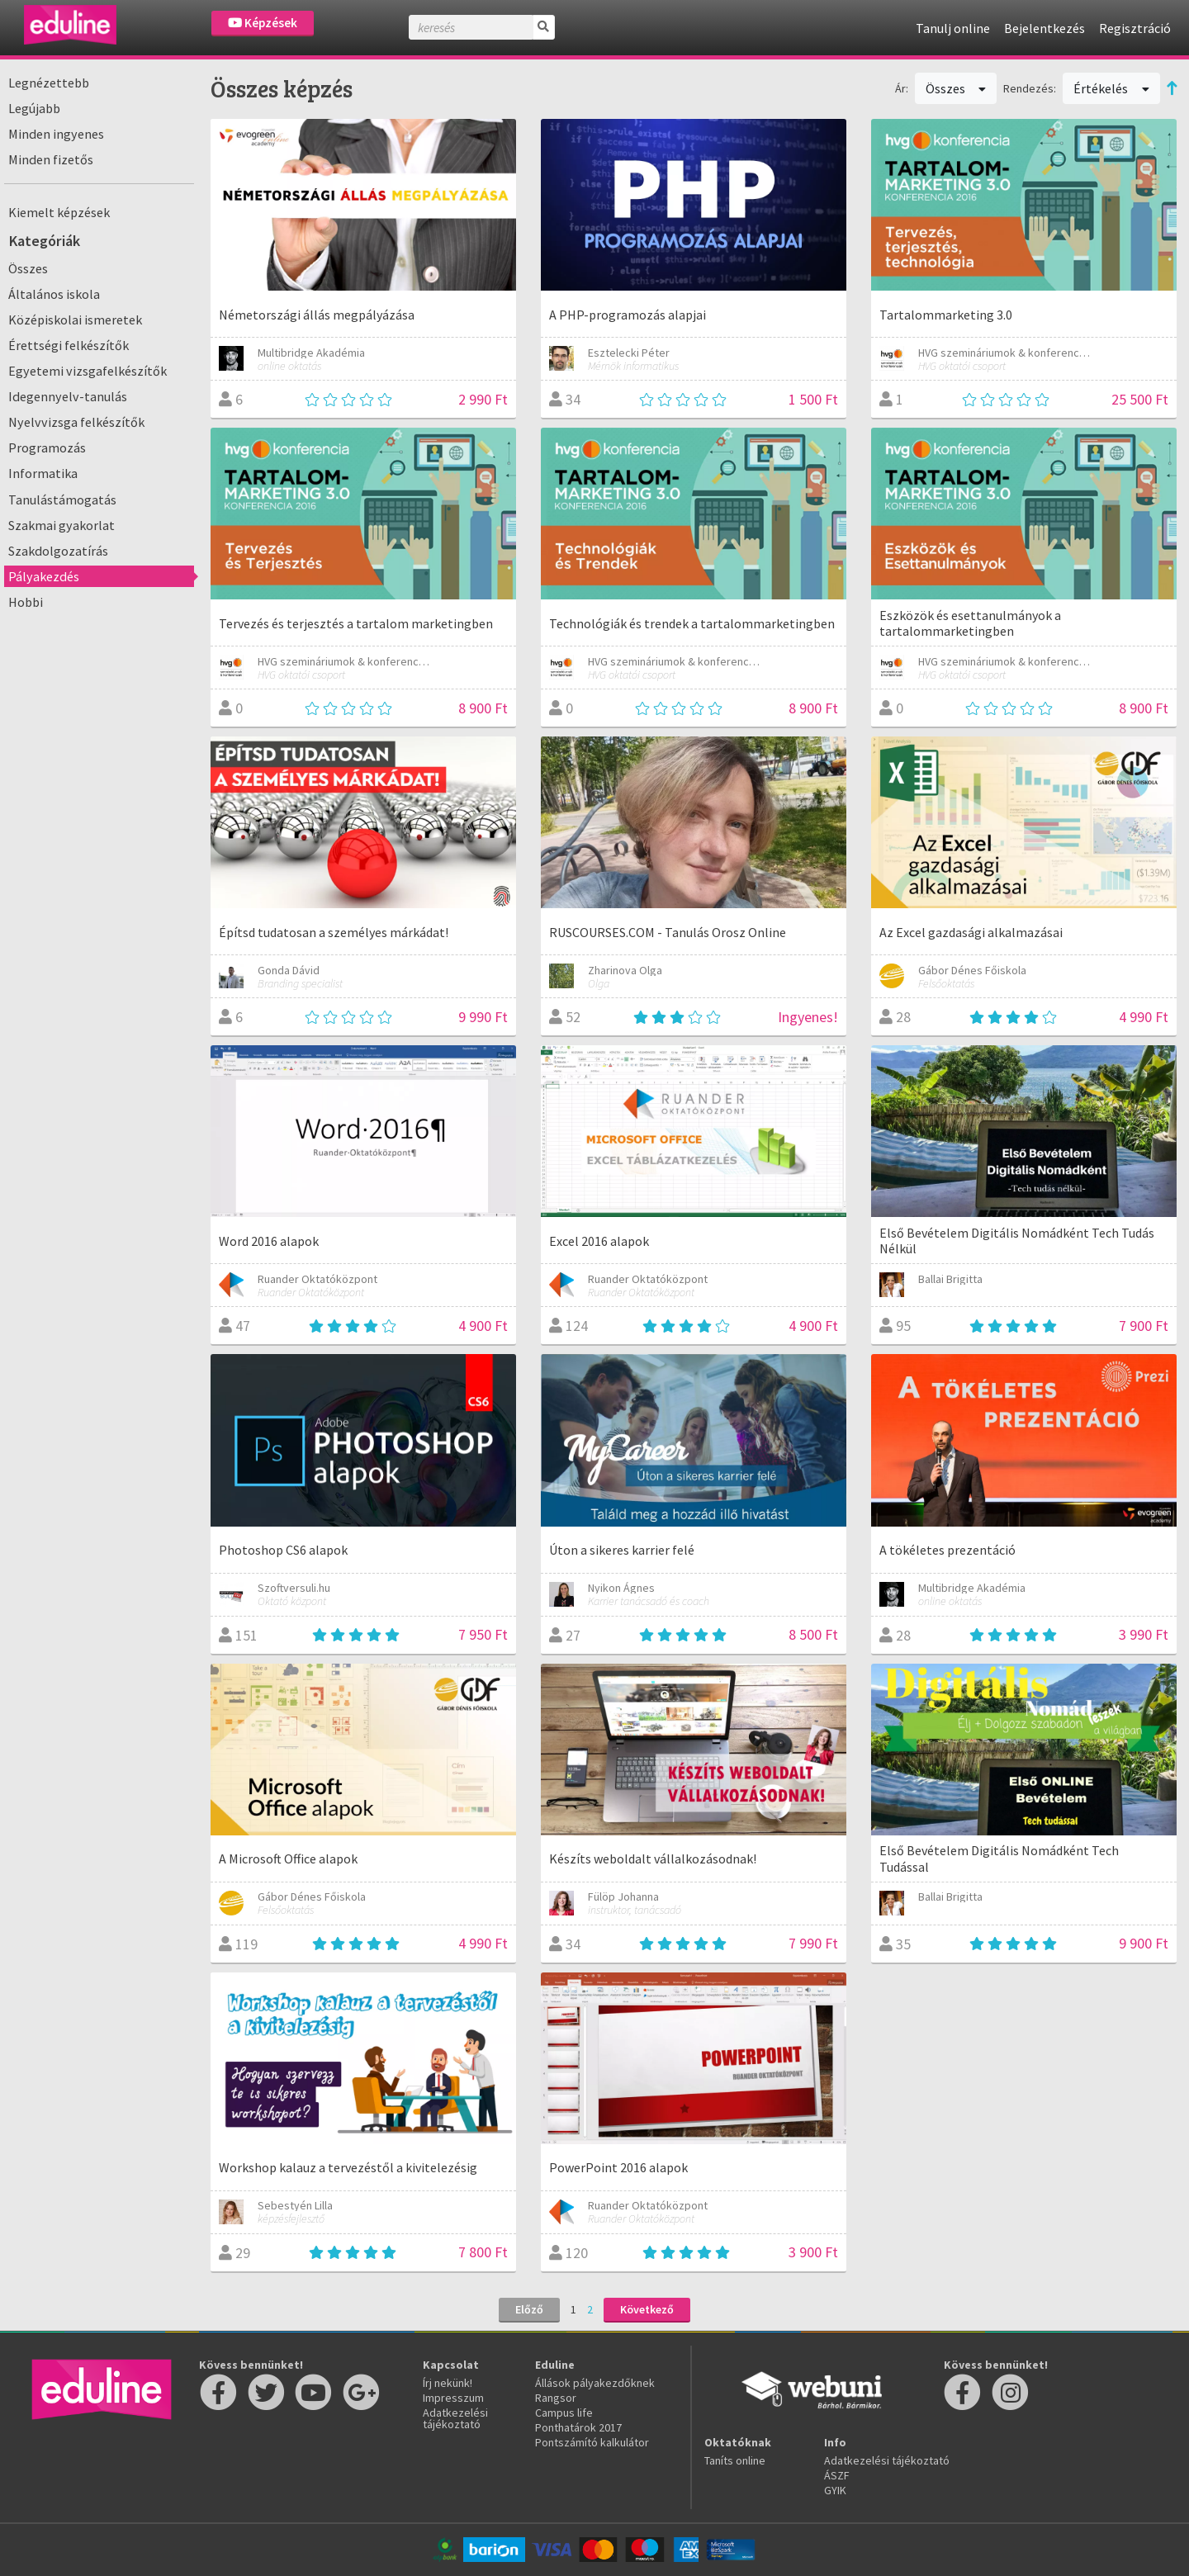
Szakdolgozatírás (58, 550)
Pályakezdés (43, 576)
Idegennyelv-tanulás (67, 396)
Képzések (262, 23)
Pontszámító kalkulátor (592, 2442)
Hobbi (25, 602)
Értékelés (1111, 88)
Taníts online (734, 2460)
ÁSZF (837, 2475)
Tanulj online (953, 28)
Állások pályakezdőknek (595, 2382)
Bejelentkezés (1044, 28)
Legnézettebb (48, 82)
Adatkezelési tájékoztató (455, 2418)
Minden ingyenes (56, 133)
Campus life (564, 2412)
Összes (28, 268)
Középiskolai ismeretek (75, 319)
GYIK (835, 2490)
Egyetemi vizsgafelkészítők (87, 370)
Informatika (43, 473)
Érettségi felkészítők (68, 345)
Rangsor (555, 2397)
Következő (647, 2309)
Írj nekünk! (447, 2382)
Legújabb (34, 108)
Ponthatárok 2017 (578, 2427)
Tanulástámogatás (62, 499)
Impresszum (453, 2397)
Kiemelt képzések (59, 212)
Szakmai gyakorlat (61, 525)
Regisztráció (1135, 28)
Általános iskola (54, 294)
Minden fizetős (50, 159)
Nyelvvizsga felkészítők (76, 422)
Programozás (47, 447)
